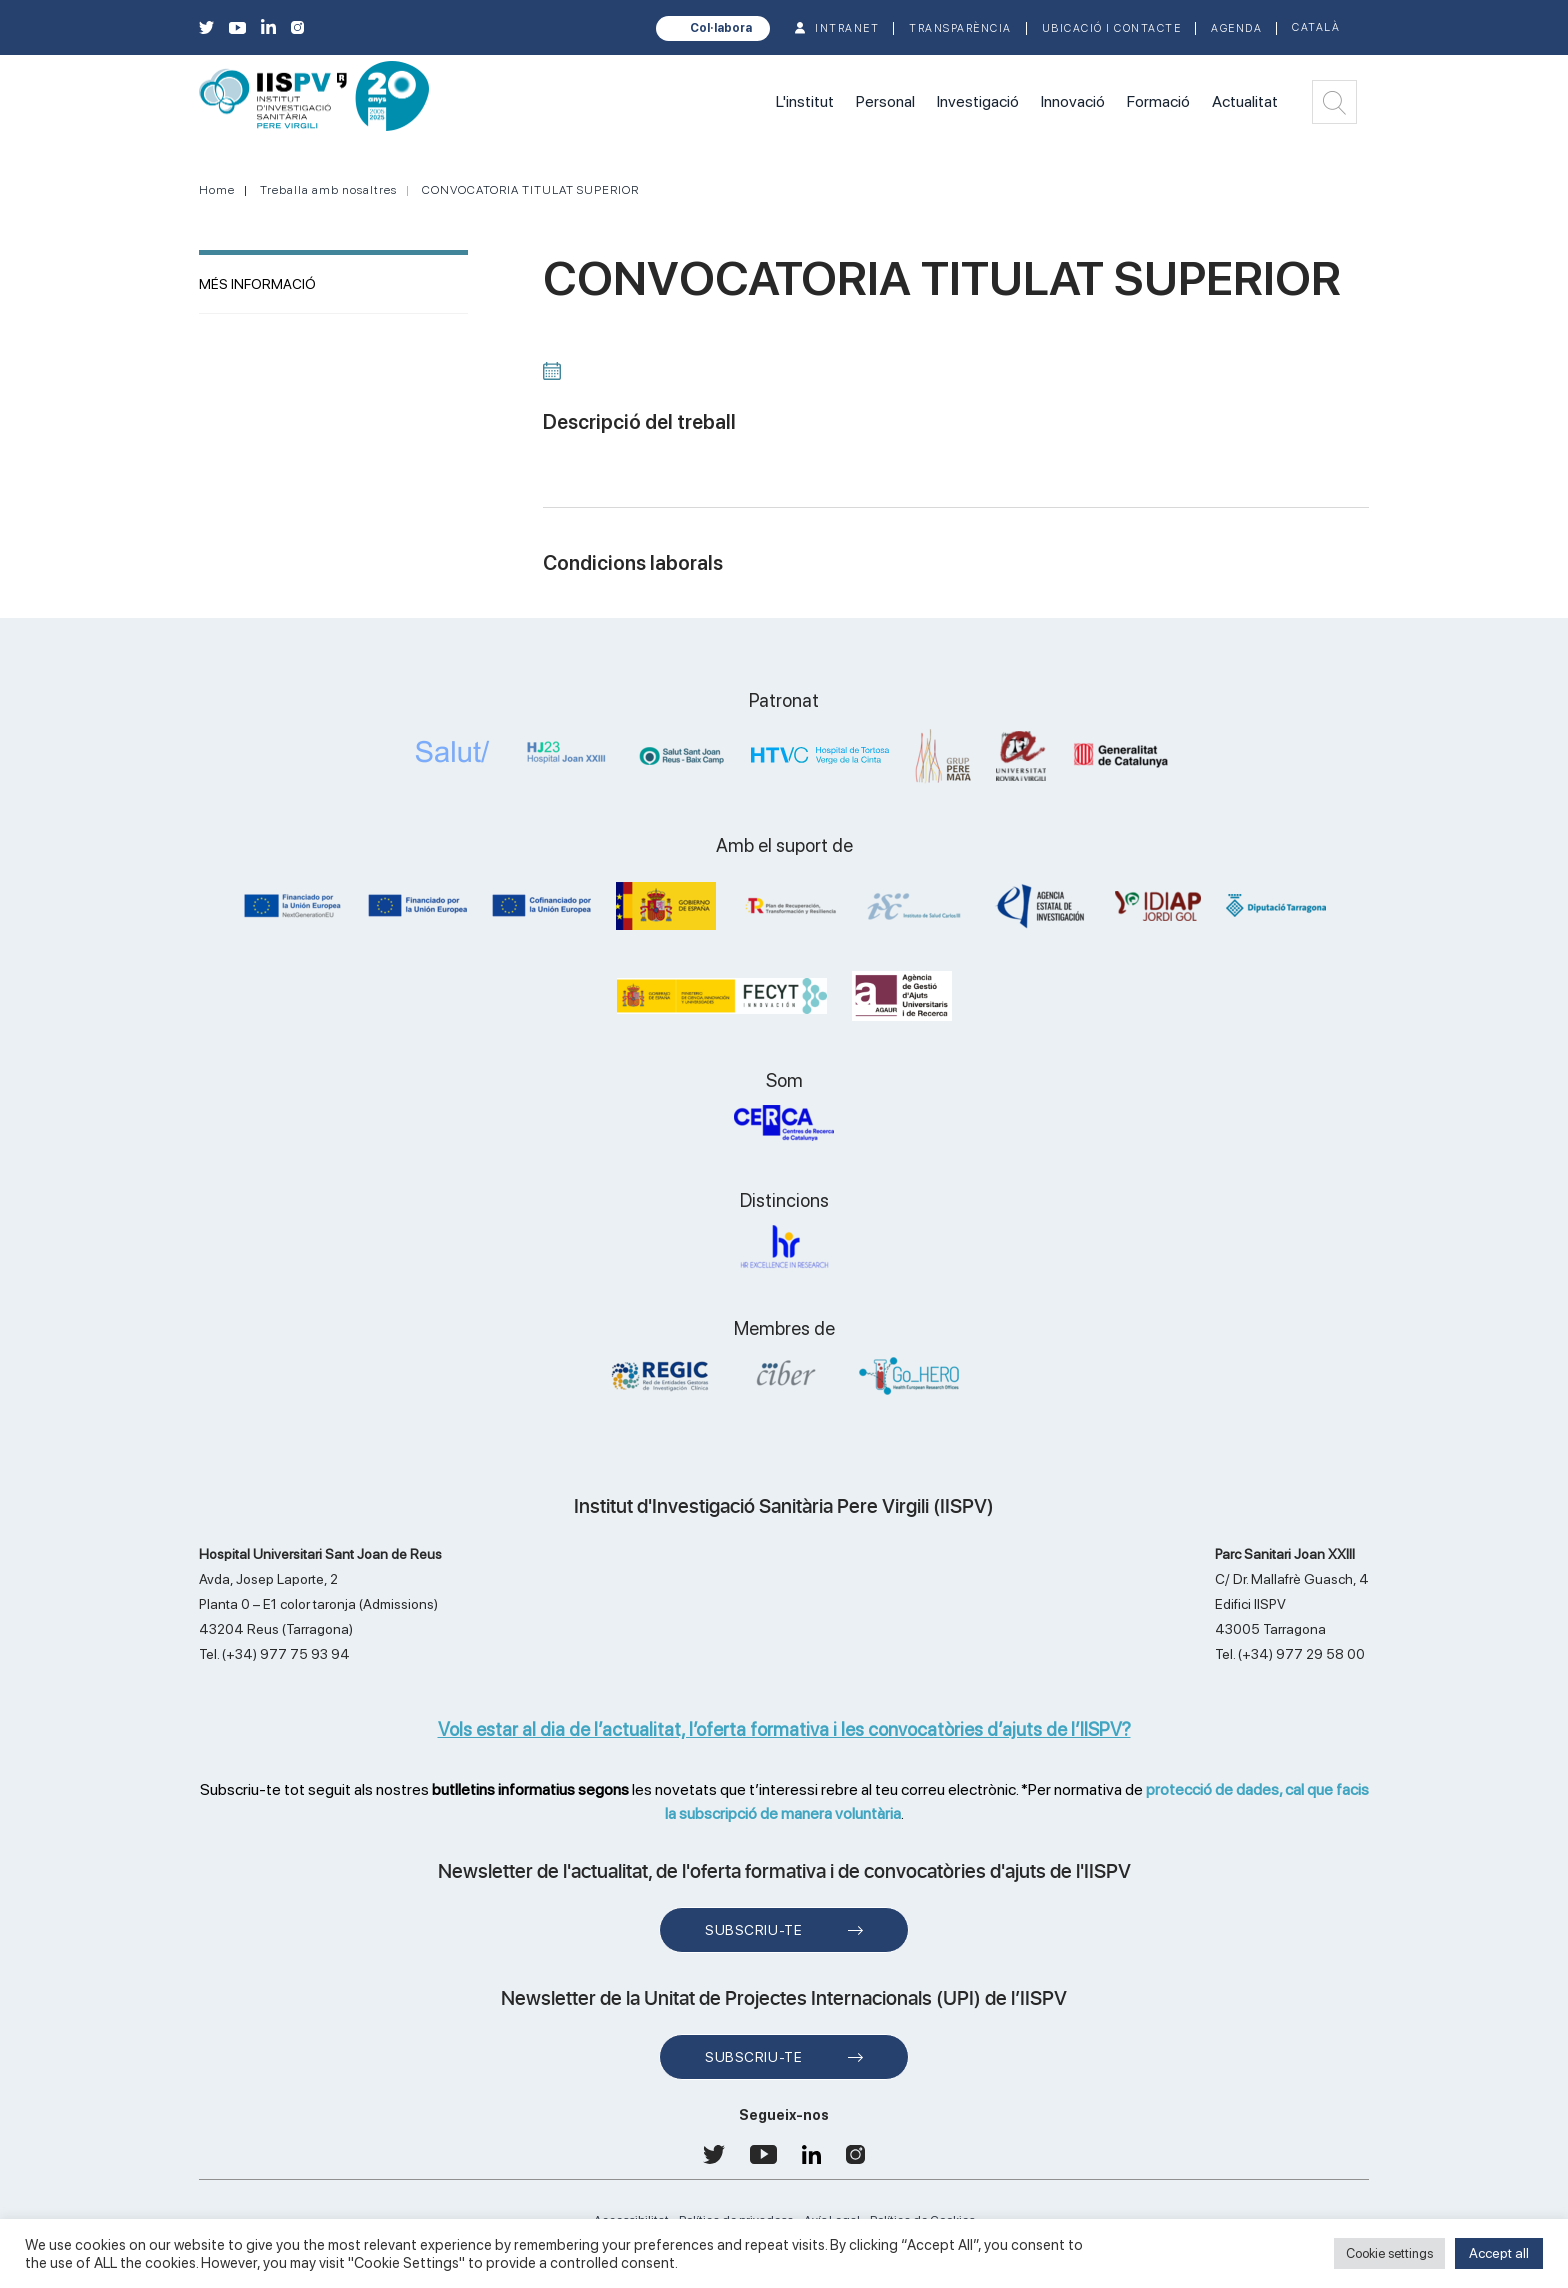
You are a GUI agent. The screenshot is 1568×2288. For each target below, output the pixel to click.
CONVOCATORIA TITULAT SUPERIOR (530, 190)
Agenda (1236, 28)
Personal (885, 101)
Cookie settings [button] (1389, 2253)
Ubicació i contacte (1112, 28)
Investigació (978, 101)
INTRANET (847, 28)
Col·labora (721, 28)
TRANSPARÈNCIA (960, 28)
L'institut (805, 101)
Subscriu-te (753, 1930)
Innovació (1073, 101)
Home (217, 190)
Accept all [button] (1499, 2253)
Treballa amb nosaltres (328, 190)
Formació (1158, 101)
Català (1316, 27)
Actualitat (1245, 101)
